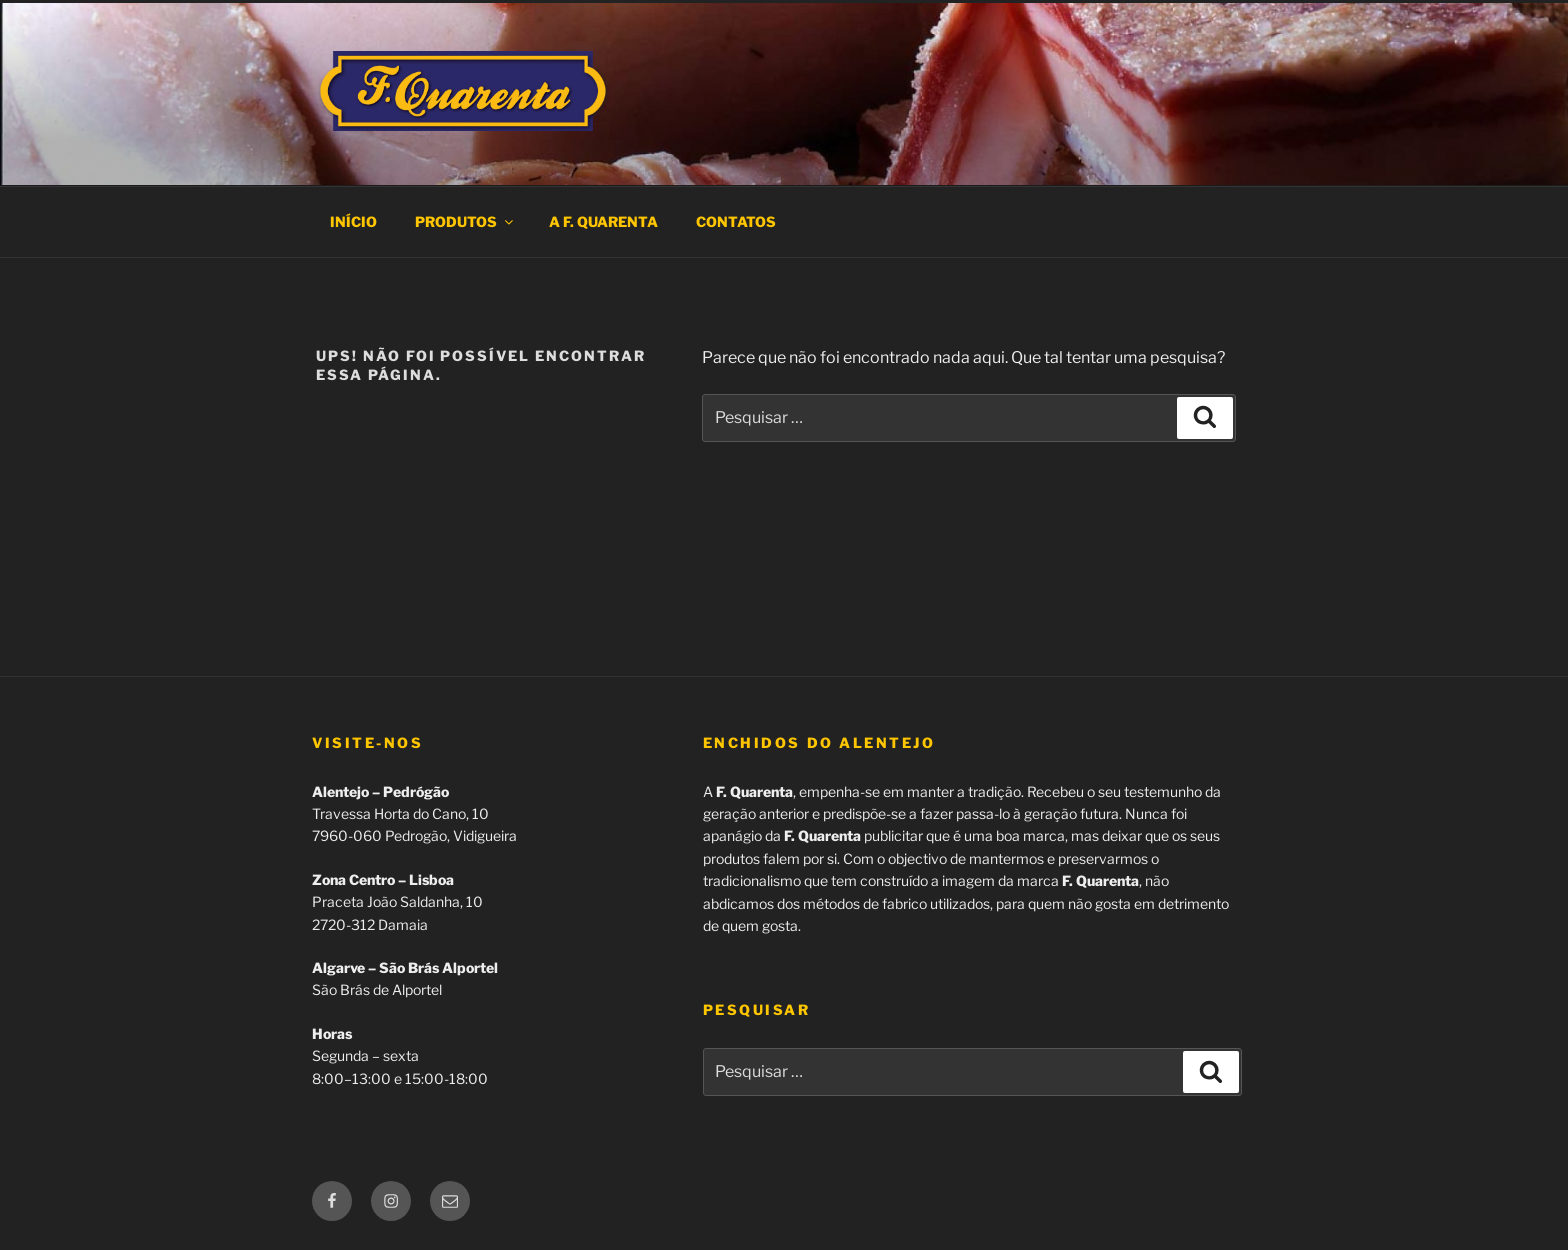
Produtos (465, 221)
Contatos (736, 221)
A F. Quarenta (603, 221)
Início (353, 221)
